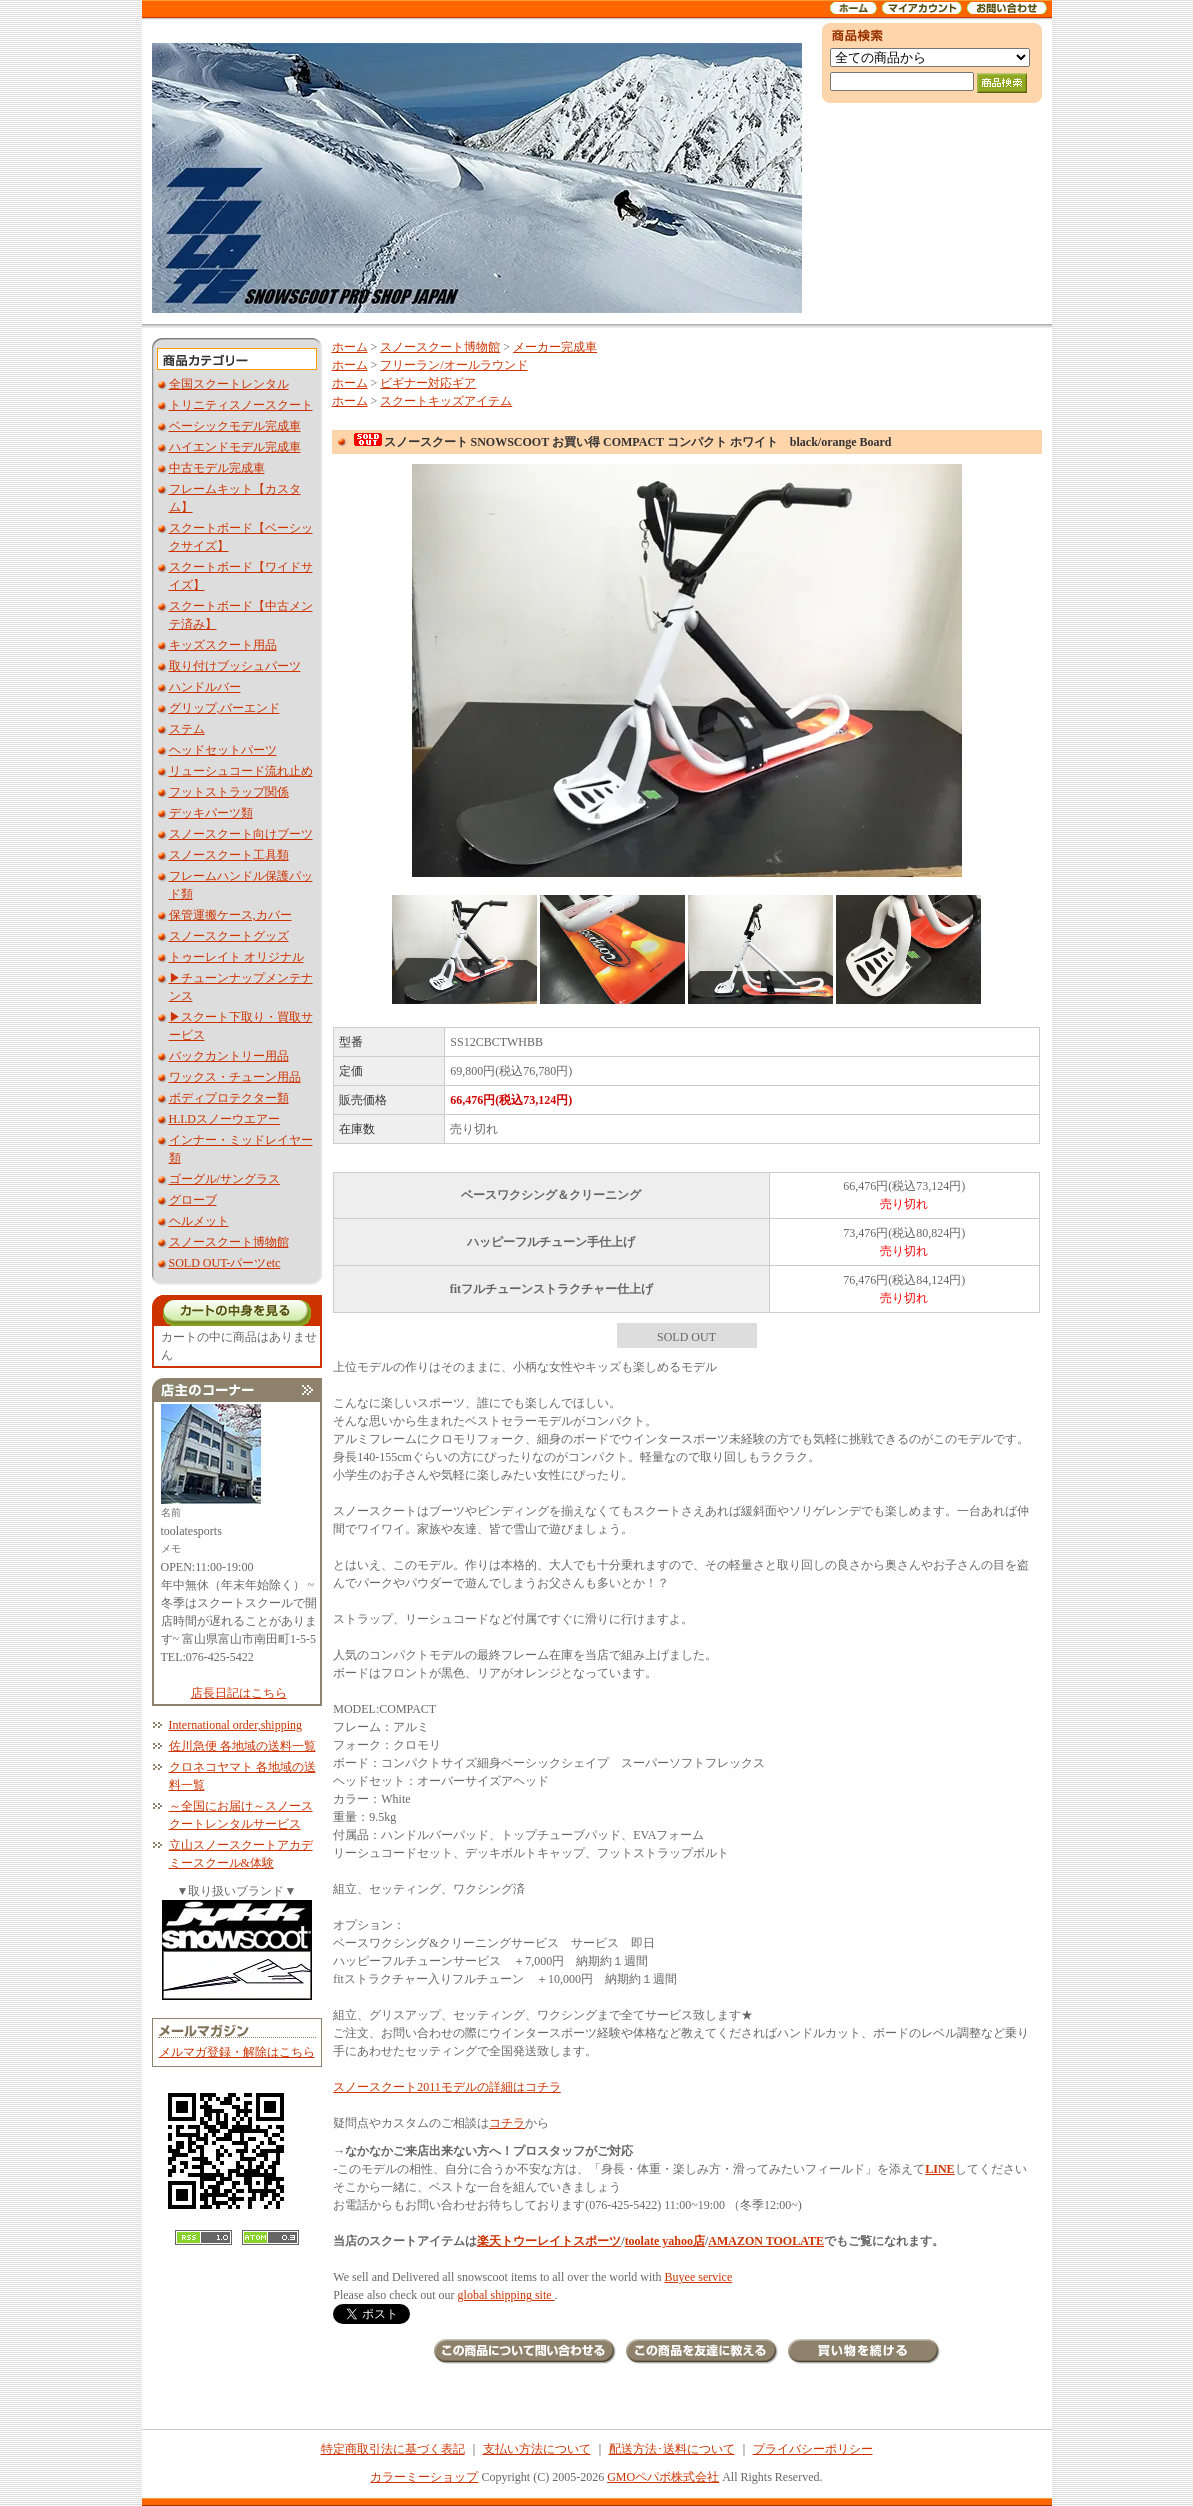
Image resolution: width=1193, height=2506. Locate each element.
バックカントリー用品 (229, 1056)
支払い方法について (537, 2449)
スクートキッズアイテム (446, 401)
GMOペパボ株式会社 (663, 2477)
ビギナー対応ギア (428, 383)
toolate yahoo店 (665, 2241)
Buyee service (699, 2277)
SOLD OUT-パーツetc (225, 1263)
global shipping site (506, 2295)
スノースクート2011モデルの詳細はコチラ (447, 2087)
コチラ (507, 2123)
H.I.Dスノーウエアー (224, 1119)
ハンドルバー (205, 687)
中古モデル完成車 (217, 468)
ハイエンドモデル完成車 (235, 447)
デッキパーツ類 (211, 813)
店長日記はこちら (239, 1693)
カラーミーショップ (424, 2477)
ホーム (350, 347)
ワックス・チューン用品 (235, 1077)
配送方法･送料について (672, 2449)
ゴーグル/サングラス (224, 1179)
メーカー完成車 (555, 347)
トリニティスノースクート (241, 405)
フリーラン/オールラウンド (453, 365)
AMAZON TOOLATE (766, 2241)
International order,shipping (235, 1725)
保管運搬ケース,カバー (230, 915)
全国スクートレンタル (229, 384)
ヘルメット (199, 1221)
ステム (187, 729)
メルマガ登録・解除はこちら (237, 2052)
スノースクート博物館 (229, 1242)
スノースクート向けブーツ (241, 834)
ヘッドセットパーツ (223, 750)
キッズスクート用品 (223, 645)
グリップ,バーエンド (224, 708)
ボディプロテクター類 (229, 1098)
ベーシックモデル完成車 (235, 426)
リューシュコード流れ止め (241, 771)
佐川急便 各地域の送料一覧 (242, 1746)
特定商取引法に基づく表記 (393, 2449)
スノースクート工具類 (229, 855)
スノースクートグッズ (229, 936)
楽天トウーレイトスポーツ (549, 2241)
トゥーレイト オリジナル (236, 957)
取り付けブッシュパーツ (235, 666)
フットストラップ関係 (229, 792)
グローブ (193, 1200)
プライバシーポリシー (813, 2449)
